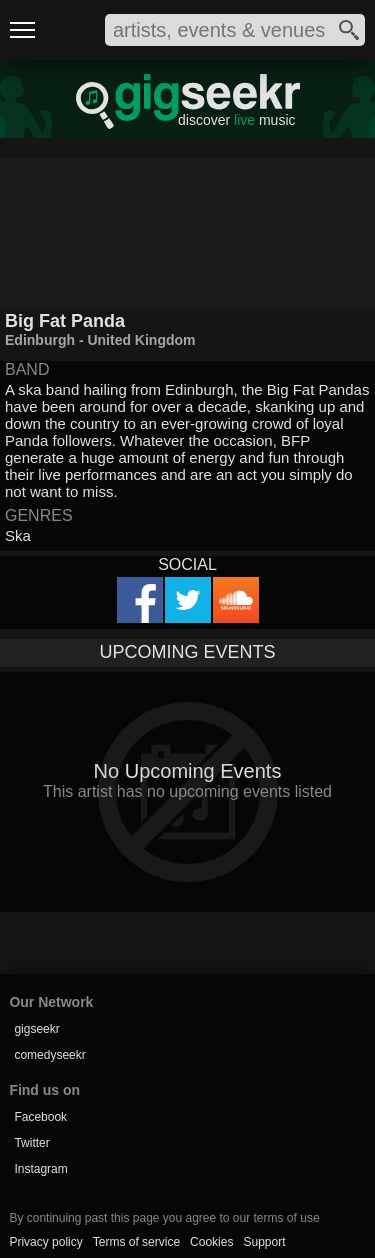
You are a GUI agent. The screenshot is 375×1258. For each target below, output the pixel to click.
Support (264, 1242)
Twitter (31, 1143)
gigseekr (36, 1029)
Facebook (40, 1117)
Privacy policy (45, 1242)
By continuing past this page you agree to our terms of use (164, 1218)
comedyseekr (49, 1055)
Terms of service (136, 1242)
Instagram (40, 1169)
